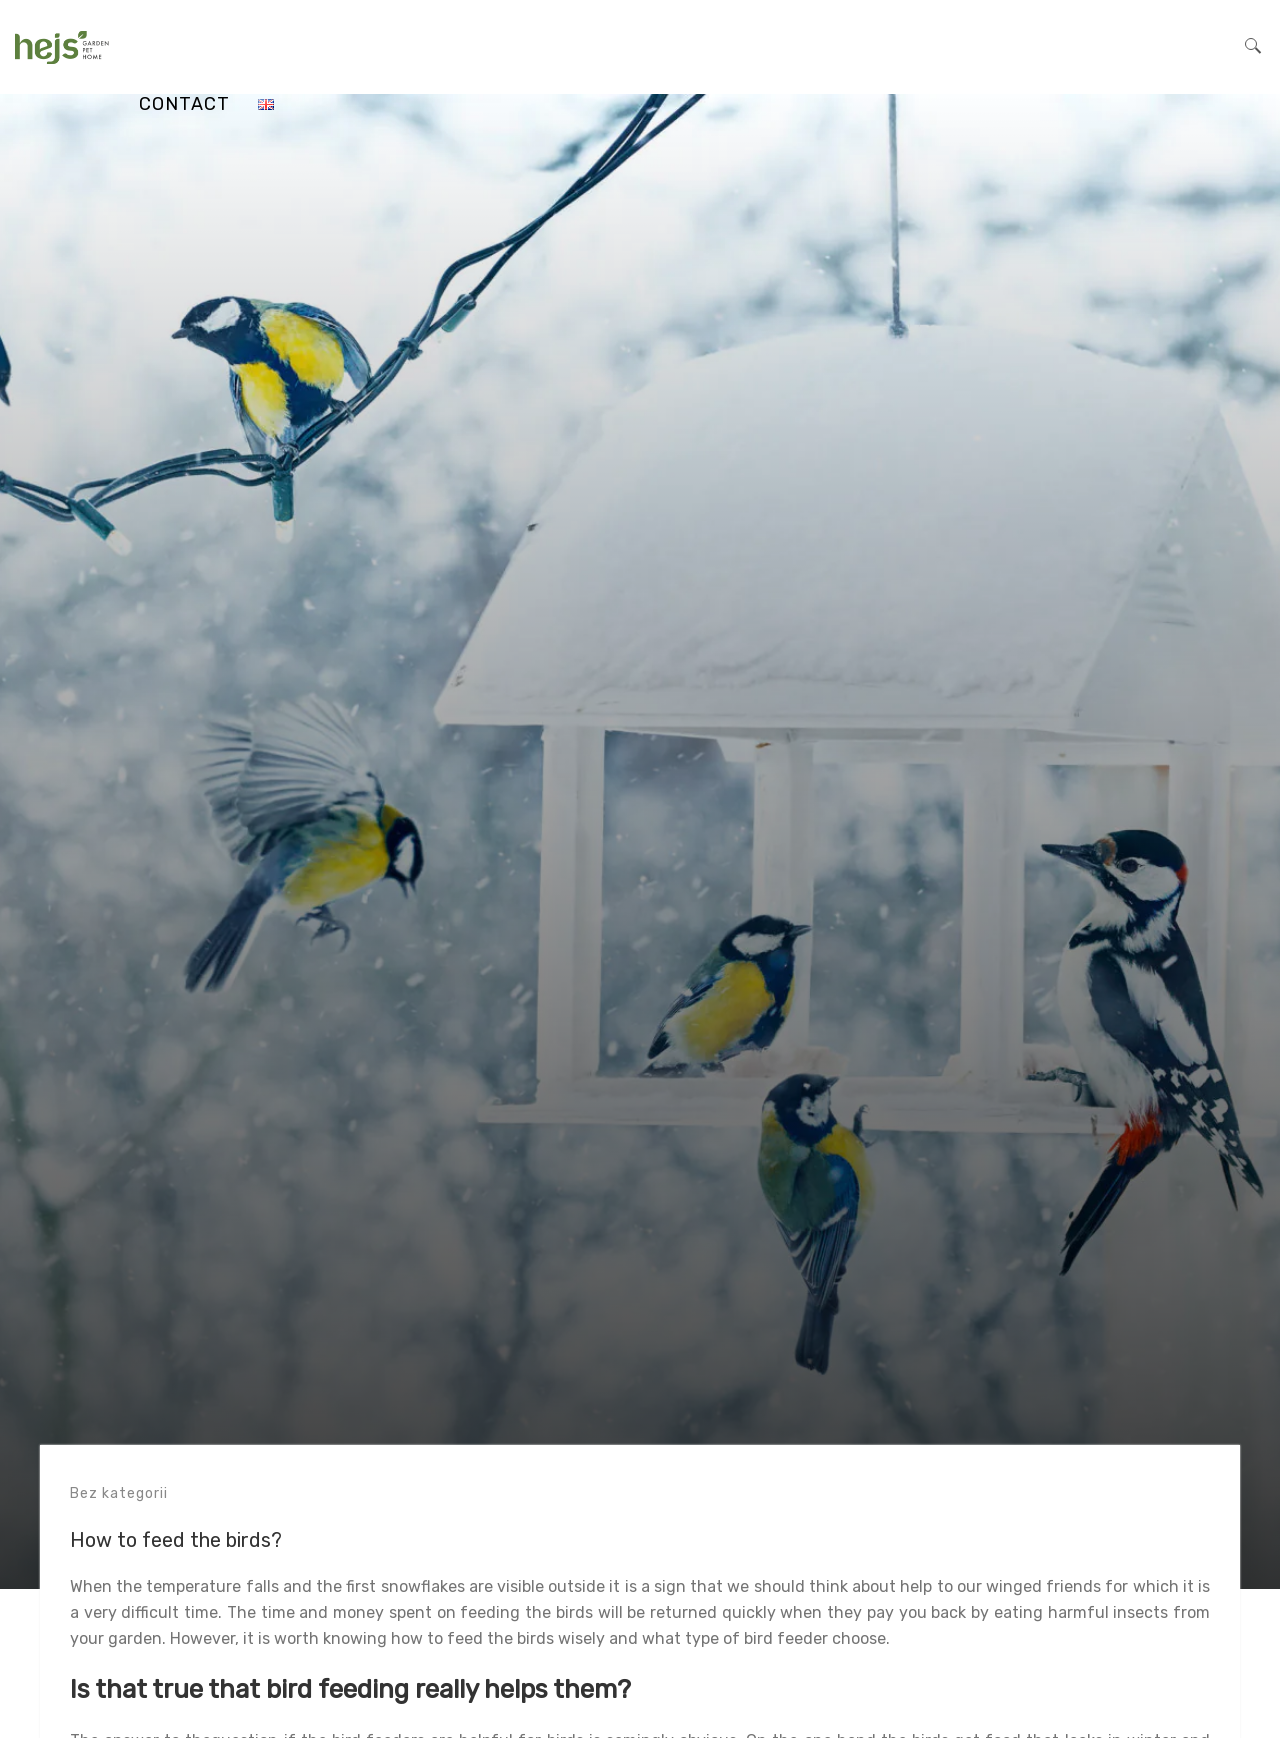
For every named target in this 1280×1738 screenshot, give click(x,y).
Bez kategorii (119, 1493)
